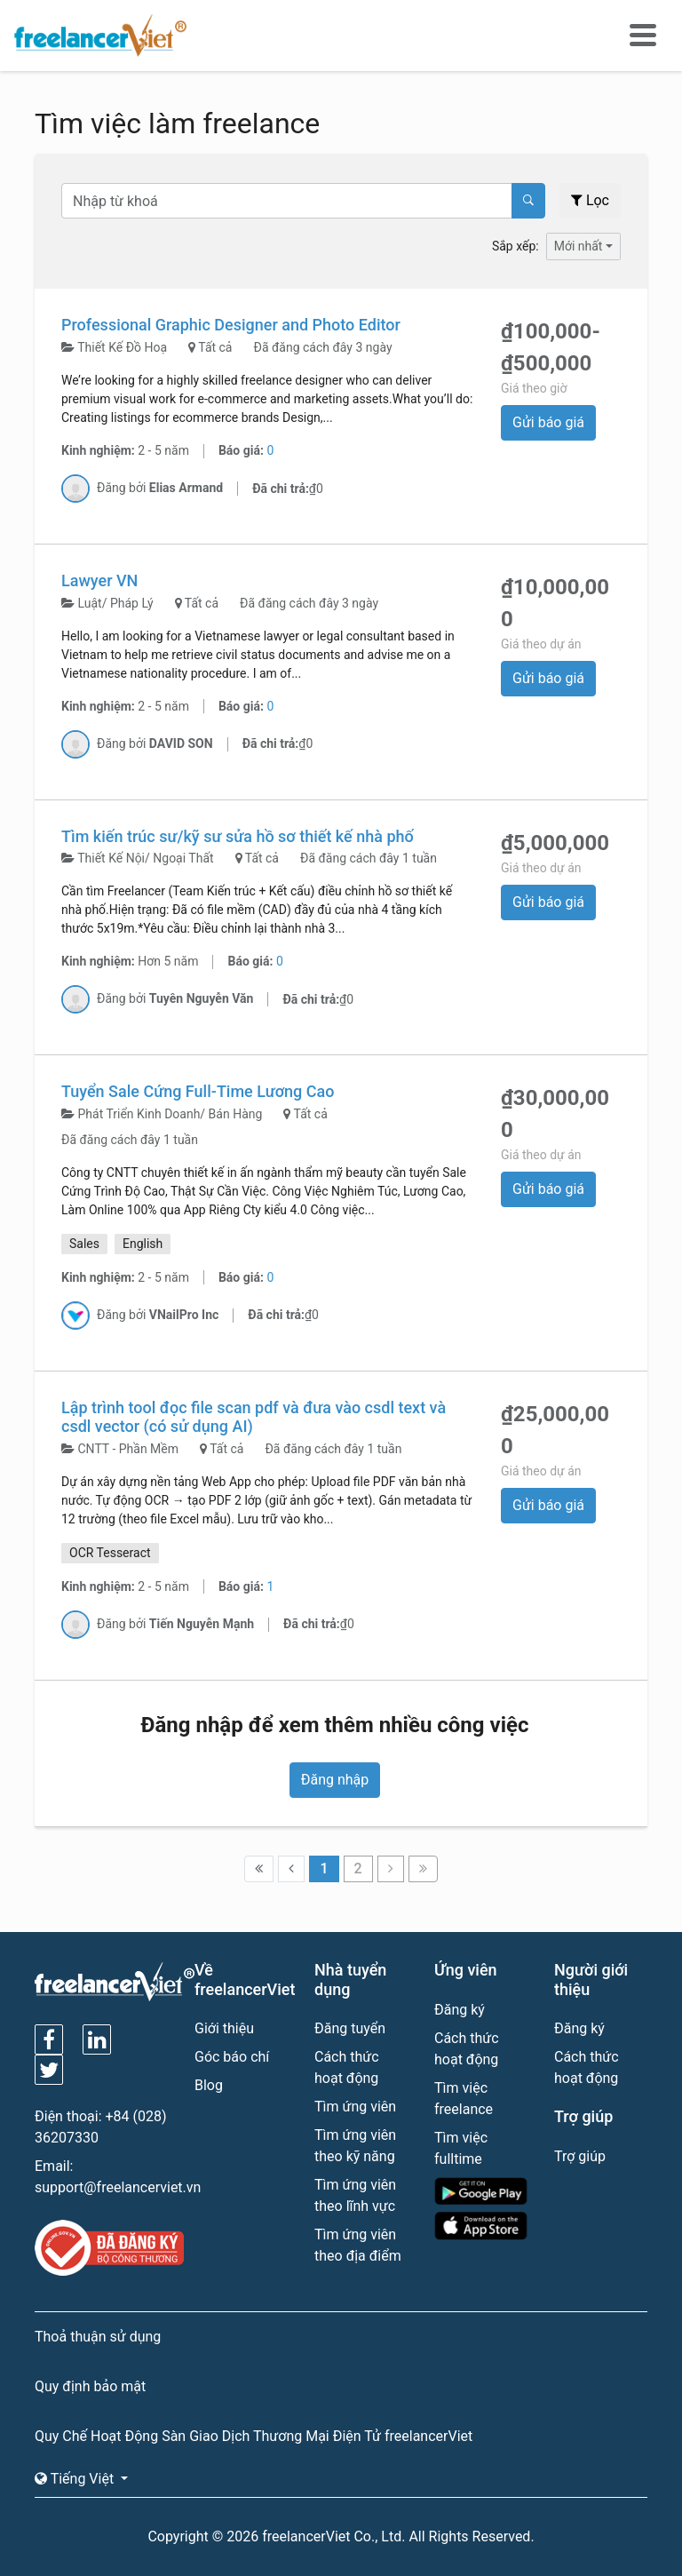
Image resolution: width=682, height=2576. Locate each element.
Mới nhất (578, 246)
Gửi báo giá (548, 422)
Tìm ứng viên (355, 2106)
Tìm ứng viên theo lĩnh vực (355, 2195)
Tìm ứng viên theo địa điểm (357, 2245)
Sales (84, 1243)
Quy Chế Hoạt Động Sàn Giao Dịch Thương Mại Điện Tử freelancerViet (253, 2436)
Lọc (590, 200)
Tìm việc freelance (463, 2098)
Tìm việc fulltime (461, 2148)
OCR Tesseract (110, 1553)
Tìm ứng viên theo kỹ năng (355, 2146)
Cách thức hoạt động (346, 2067)
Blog (208, 2085)
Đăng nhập (335, 1779)
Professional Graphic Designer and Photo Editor (230, 324)
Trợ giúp (580, 2156)
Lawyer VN (99, 580)
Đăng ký (459, 2009)
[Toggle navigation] (643, 35)
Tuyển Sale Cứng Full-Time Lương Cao (197, 1091)
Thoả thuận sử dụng (98, 2336)
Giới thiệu (224, 2028)
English (143, 1243)
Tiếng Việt (76, 2478)
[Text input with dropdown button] (286, 201)
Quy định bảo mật (90, 2386)
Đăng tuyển (349, 2028)
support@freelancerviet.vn (118, 2187)
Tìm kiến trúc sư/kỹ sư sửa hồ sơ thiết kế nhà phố (237, 836)
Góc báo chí (231, 2056)
